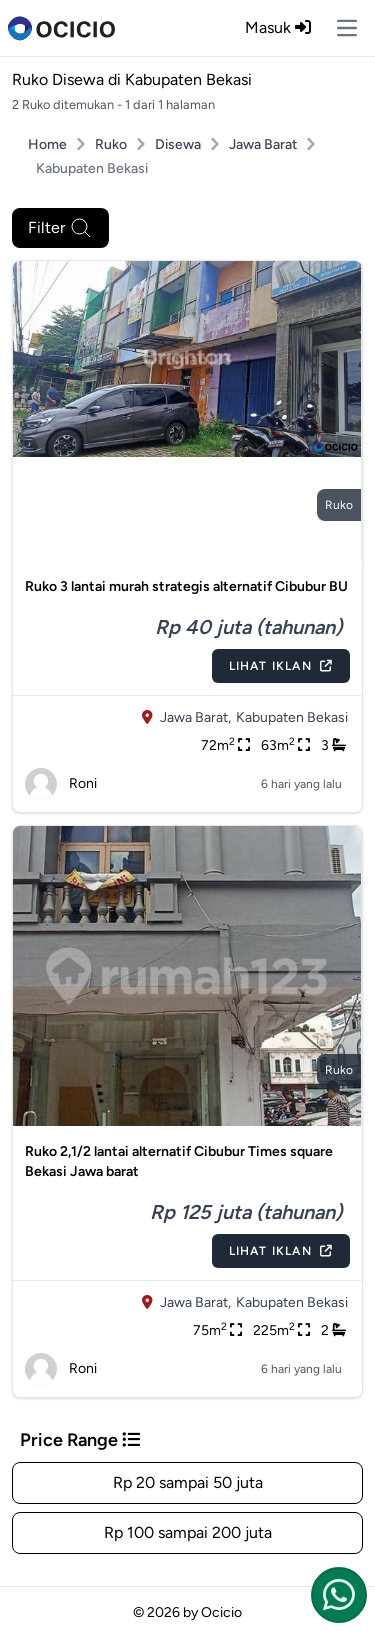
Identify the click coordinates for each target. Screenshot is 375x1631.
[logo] (61, 28)
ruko (339, 505)
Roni (61, 784)
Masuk (278, 27)
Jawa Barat (263, 144)
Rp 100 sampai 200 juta (188, 1532)
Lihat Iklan (281, 666)
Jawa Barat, (195, 717)
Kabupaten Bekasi (292, 717)
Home (47, 144)
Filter (60, 228)
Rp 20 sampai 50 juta (188, 1482)
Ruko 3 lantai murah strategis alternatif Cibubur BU (186, 586)
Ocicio (221, 1612)
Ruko (111, 144)
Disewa (178, 144)
